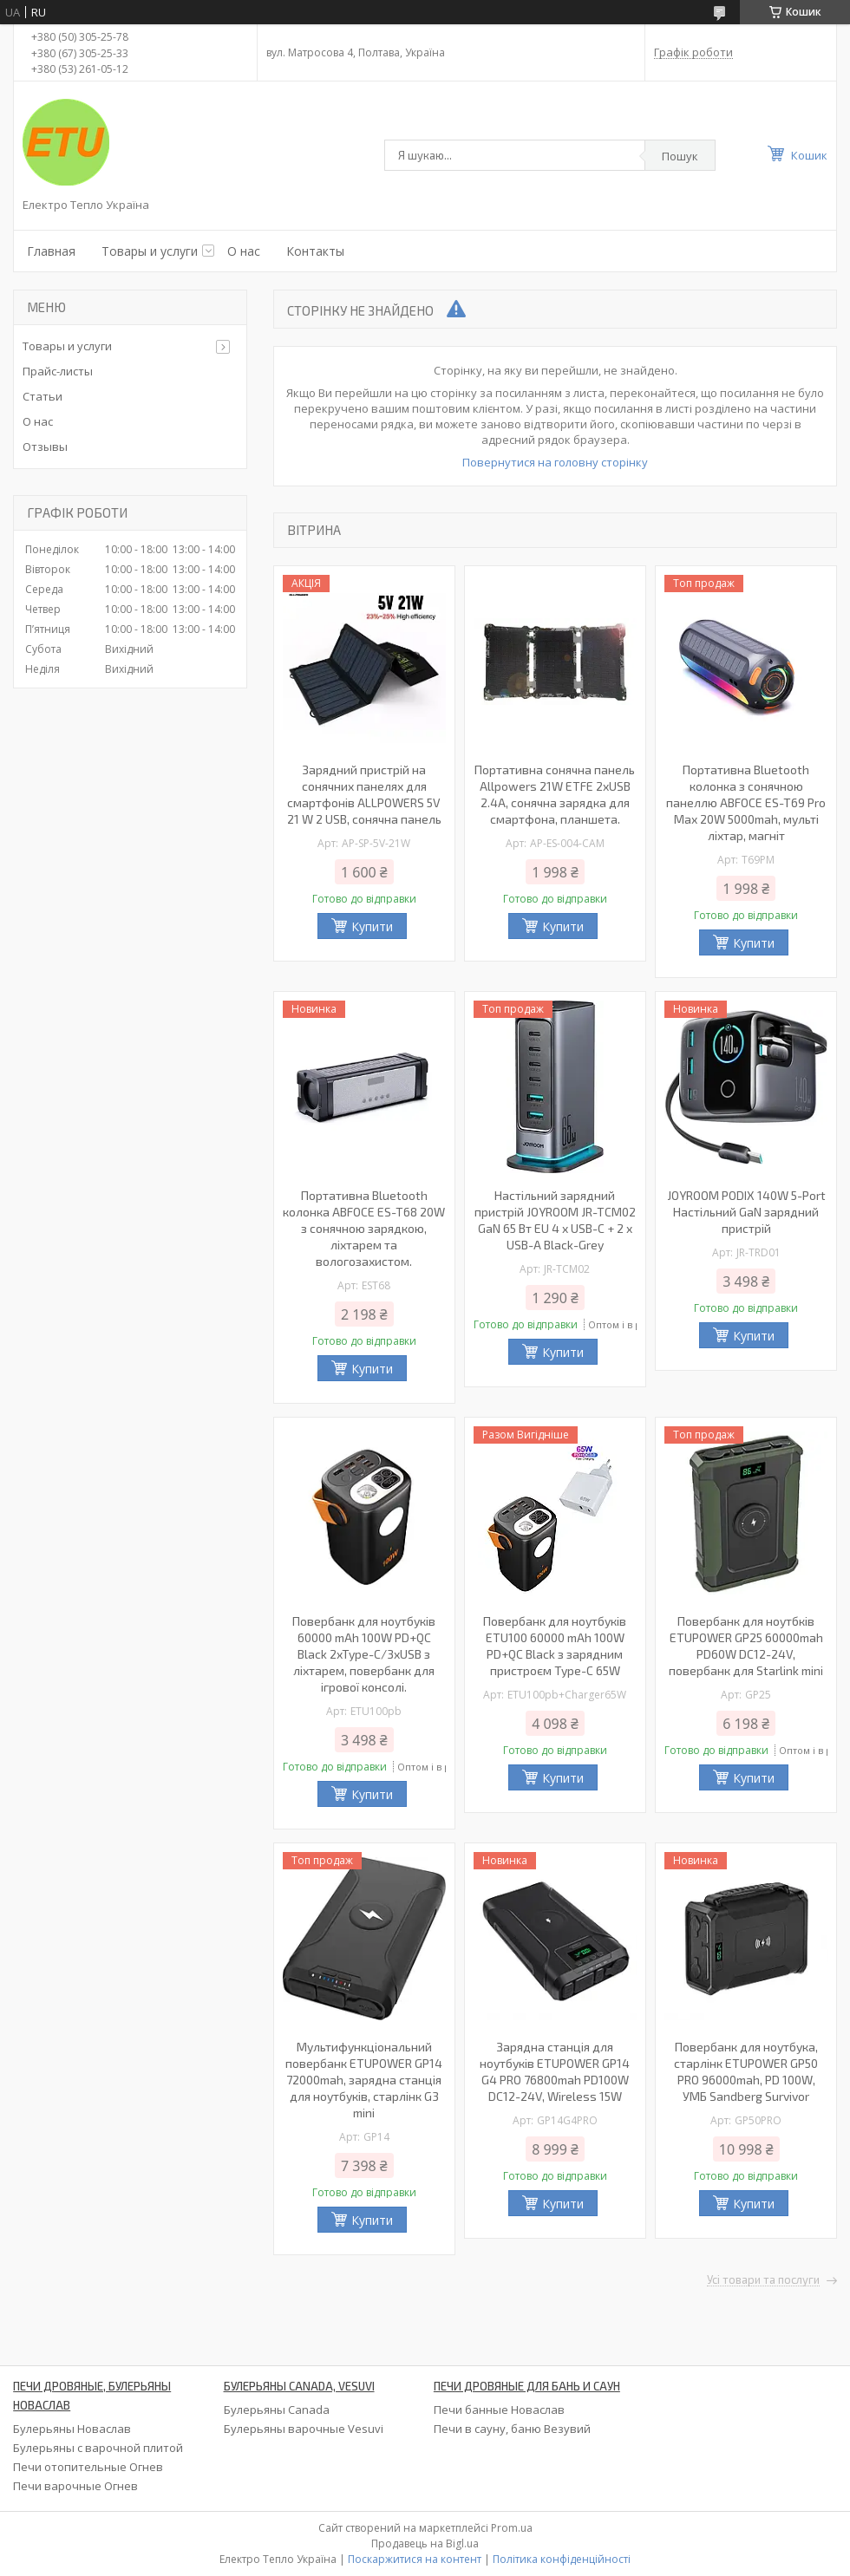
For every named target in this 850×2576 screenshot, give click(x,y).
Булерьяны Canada (277, 2409)
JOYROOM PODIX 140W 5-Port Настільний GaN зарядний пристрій (746, 1212)
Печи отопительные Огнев (88, 2467)
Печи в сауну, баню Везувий (512, 2428)
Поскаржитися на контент (414, 2559)
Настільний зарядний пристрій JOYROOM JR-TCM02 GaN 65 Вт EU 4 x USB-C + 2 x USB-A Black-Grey (555, 1220)
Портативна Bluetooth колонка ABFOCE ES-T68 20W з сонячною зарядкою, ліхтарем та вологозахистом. (364, 1228)
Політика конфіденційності (562, 2559)
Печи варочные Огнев (75, 2486)
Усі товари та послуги (763, 2280)
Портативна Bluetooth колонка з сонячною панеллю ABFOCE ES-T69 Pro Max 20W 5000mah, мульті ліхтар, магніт (746, 802)
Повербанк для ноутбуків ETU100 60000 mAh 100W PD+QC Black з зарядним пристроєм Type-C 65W (554, 1646)
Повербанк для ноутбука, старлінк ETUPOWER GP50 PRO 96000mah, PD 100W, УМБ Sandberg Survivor (746, 2071)
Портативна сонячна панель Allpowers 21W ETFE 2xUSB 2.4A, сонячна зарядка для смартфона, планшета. (554, 794)
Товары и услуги (149, 251)
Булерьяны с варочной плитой (98, 2447)
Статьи (42, 396)
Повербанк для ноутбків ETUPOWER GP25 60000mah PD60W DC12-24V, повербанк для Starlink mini (746, 1646)
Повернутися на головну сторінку (555, 462)
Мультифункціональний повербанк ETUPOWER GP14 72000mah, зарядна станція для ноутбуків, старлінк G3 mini (363, 2079)
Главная (51, 251)
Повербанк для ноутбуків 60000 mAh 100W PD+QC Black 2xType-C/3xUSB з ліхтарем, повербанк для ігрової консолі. (363, 1654)
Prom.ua (512, 2528)
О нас (243, 251)
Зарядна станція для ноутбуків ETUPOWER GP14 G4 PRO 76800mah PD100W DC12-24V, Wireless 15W (555, 2071)
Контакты (315, 251)
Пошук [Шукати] (680, 156)
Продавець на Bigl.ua (425, 2543)
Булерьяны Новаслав (72, 2428)
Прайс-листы (58, 371)
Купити (372, 926)
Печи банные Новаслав (499, 2409)
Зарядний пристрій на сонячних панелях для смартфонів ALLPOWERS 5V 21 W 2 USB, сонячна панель (364, 794)
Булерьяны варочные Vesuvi (303, 2428)
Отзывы (45, 446)
